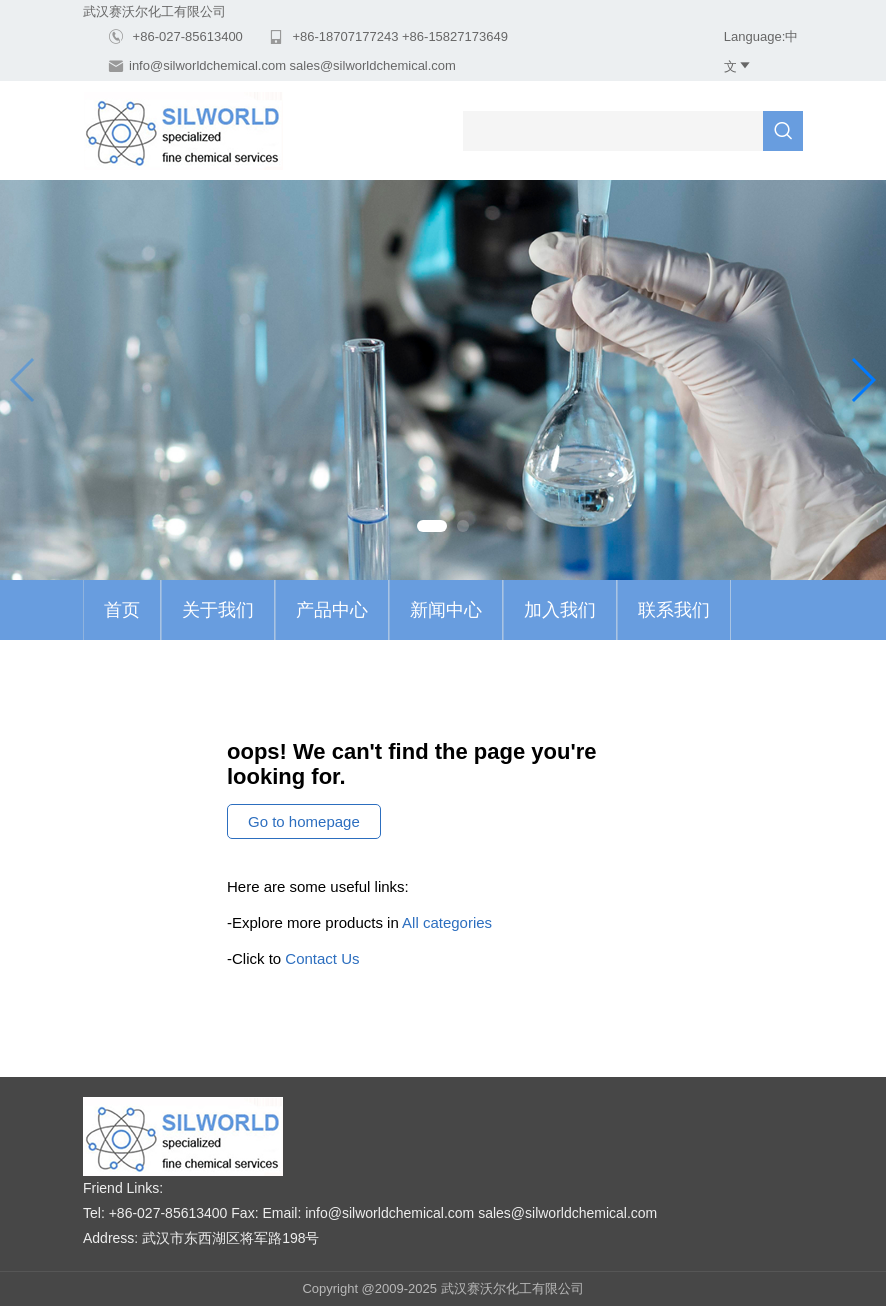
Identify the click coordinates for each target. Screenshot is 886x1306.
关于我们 (218, 610)
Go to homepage (304, 821)
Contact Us (322, 958)
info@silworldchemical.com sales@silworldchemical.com (292, 65)
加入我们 (560, 610)
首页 (122, 610)
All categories (447, 922)
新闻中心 (446, 610)
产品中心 (332, 610)
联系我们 (674, 610)
